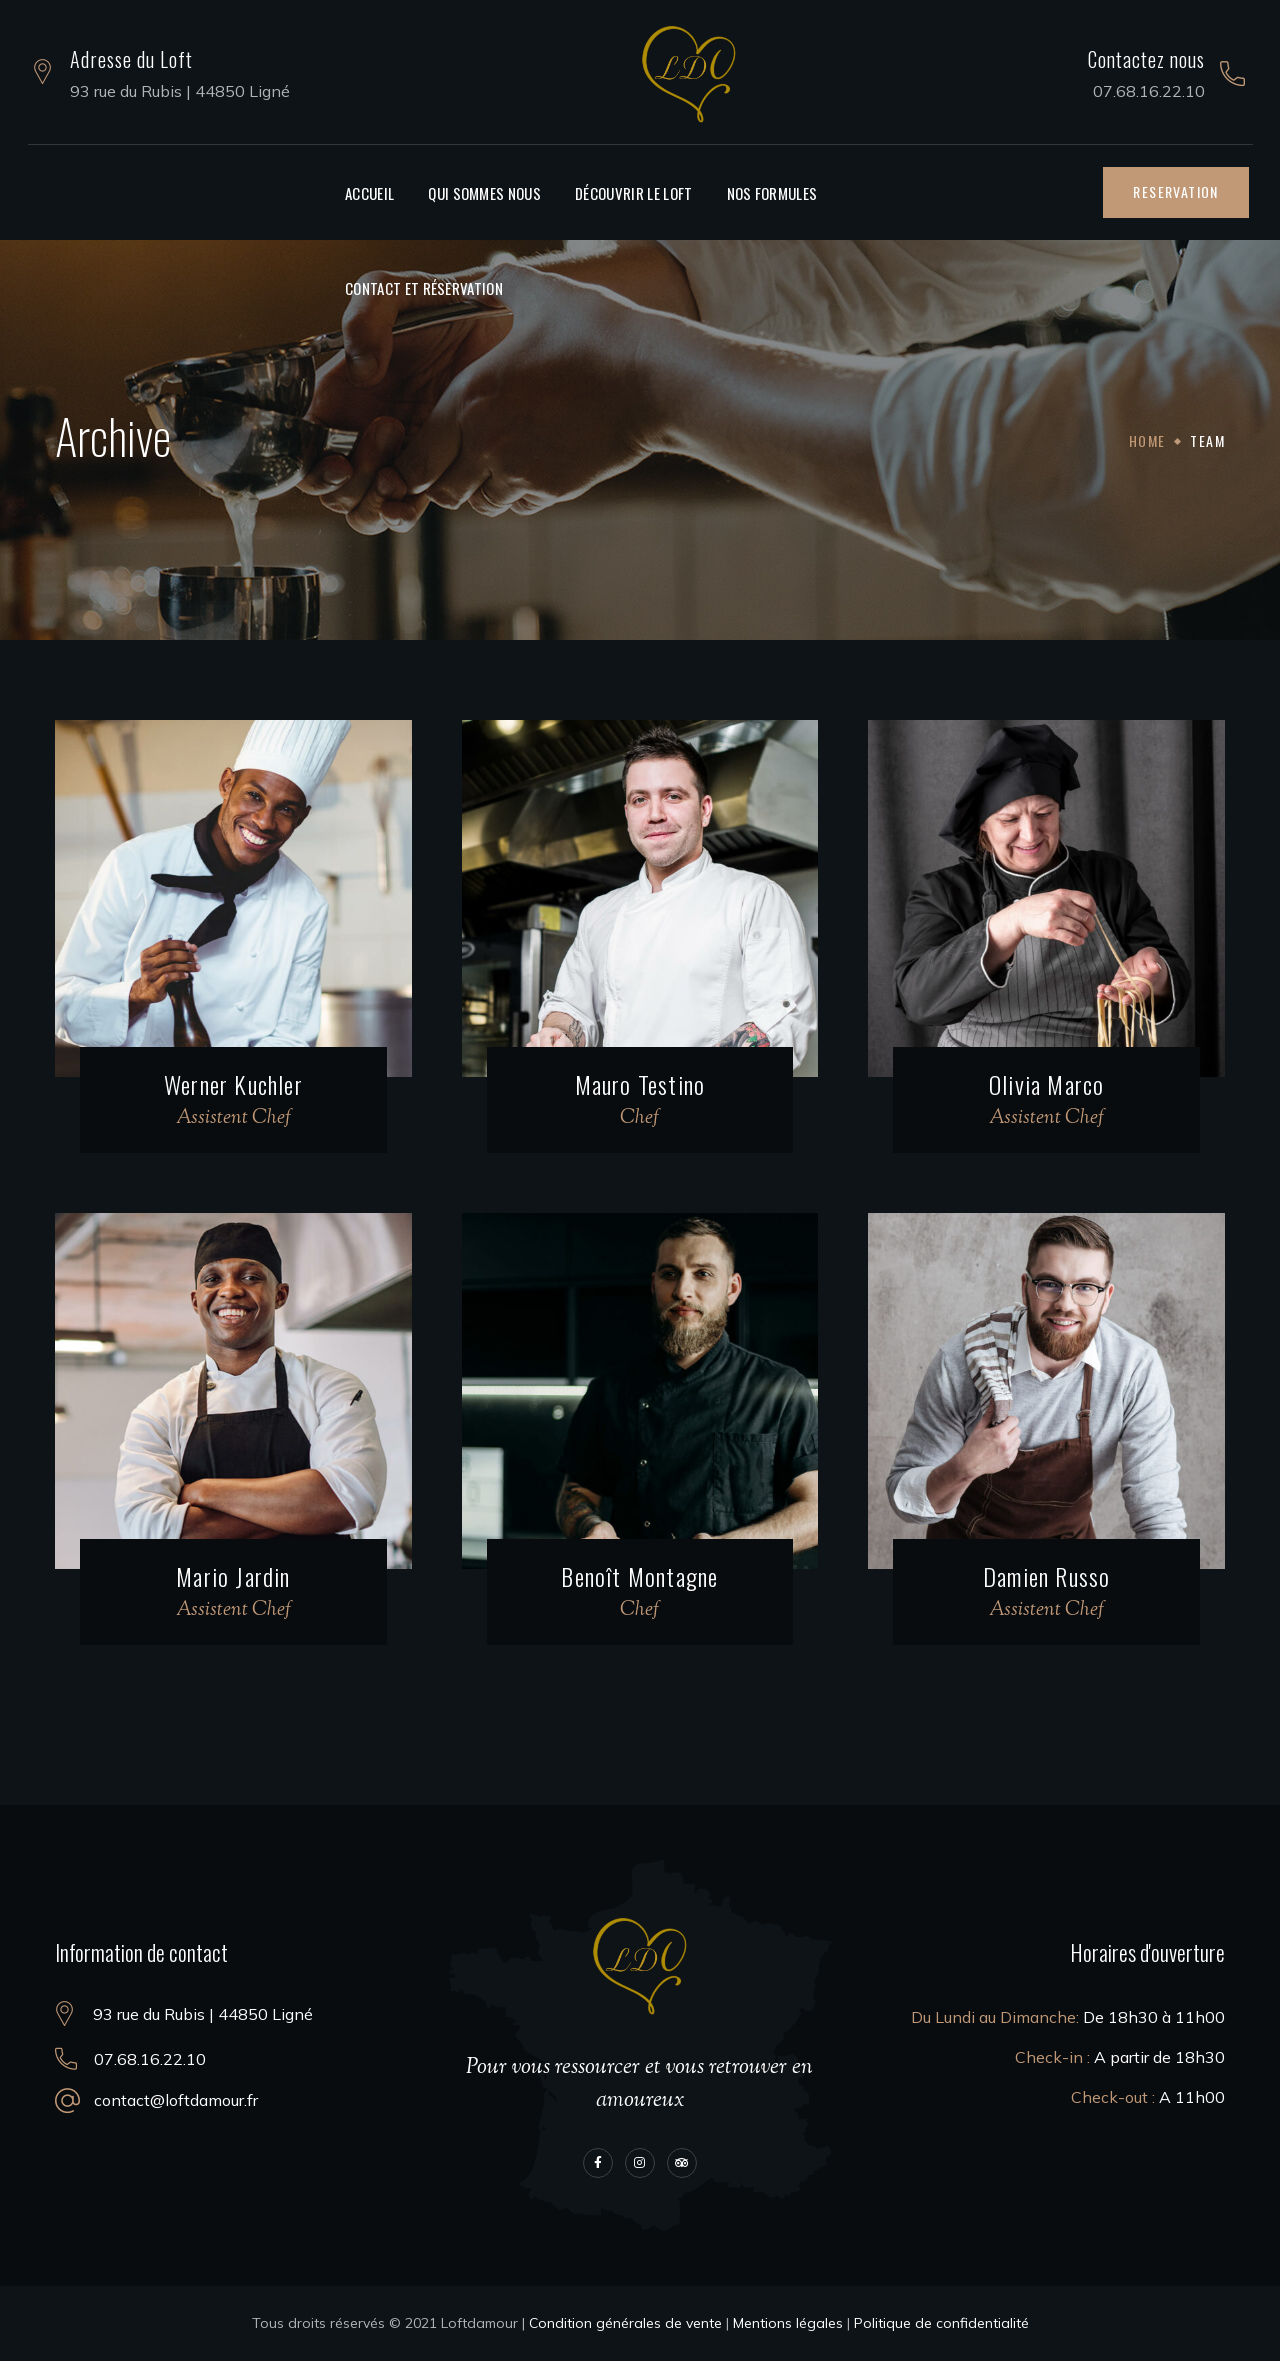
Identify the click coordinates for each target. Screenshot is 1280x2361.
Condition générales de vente (625, 2323)
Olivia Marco (1046, 1084)
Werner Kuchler (233, 1084)
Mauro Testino (640, 1084)
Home (1147, 440)
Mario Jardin (233, 1576)
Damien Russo (1046, 1576)
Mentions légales (788, 2323)
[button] (1175, 192)
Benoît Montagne (639, 1576)
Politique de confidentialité (941, 2323)
